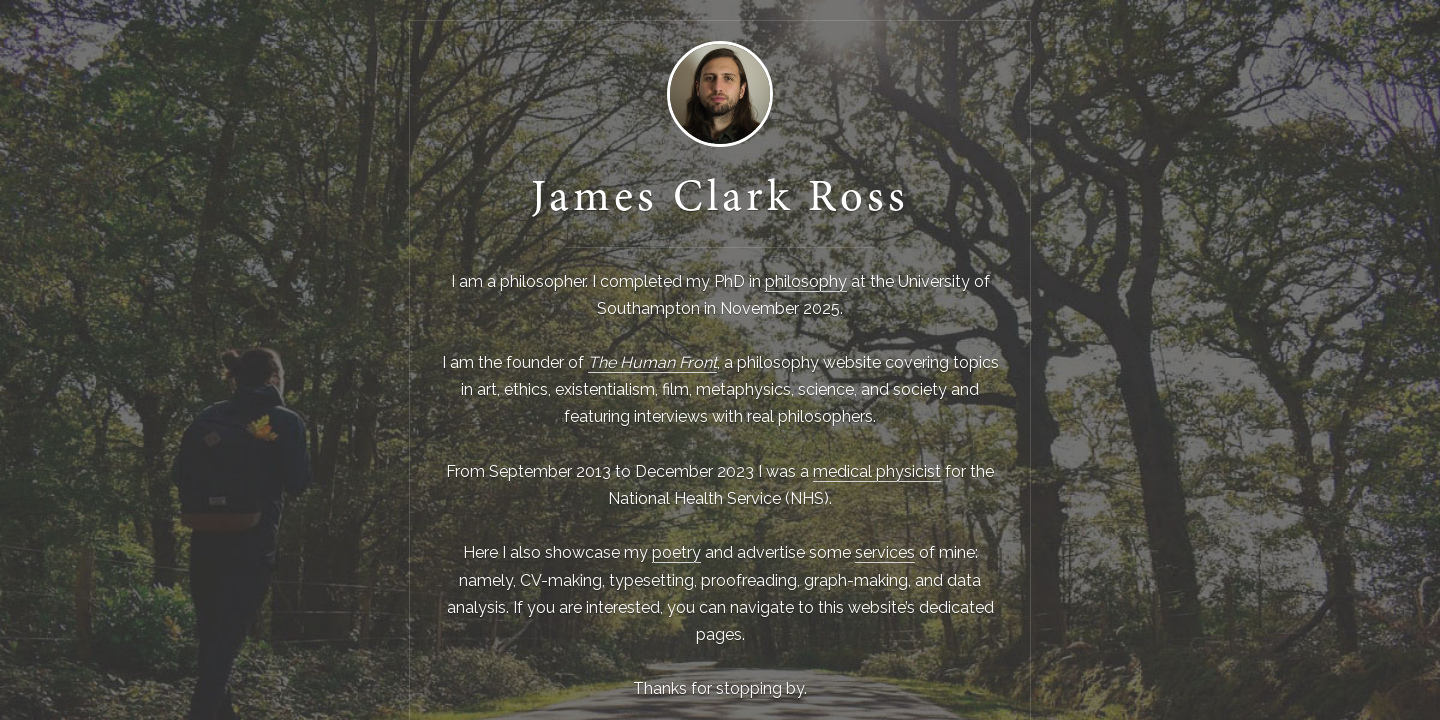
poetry (676, 552)
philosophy (806, 281)
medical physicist (877, 471)
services (885, 552)
